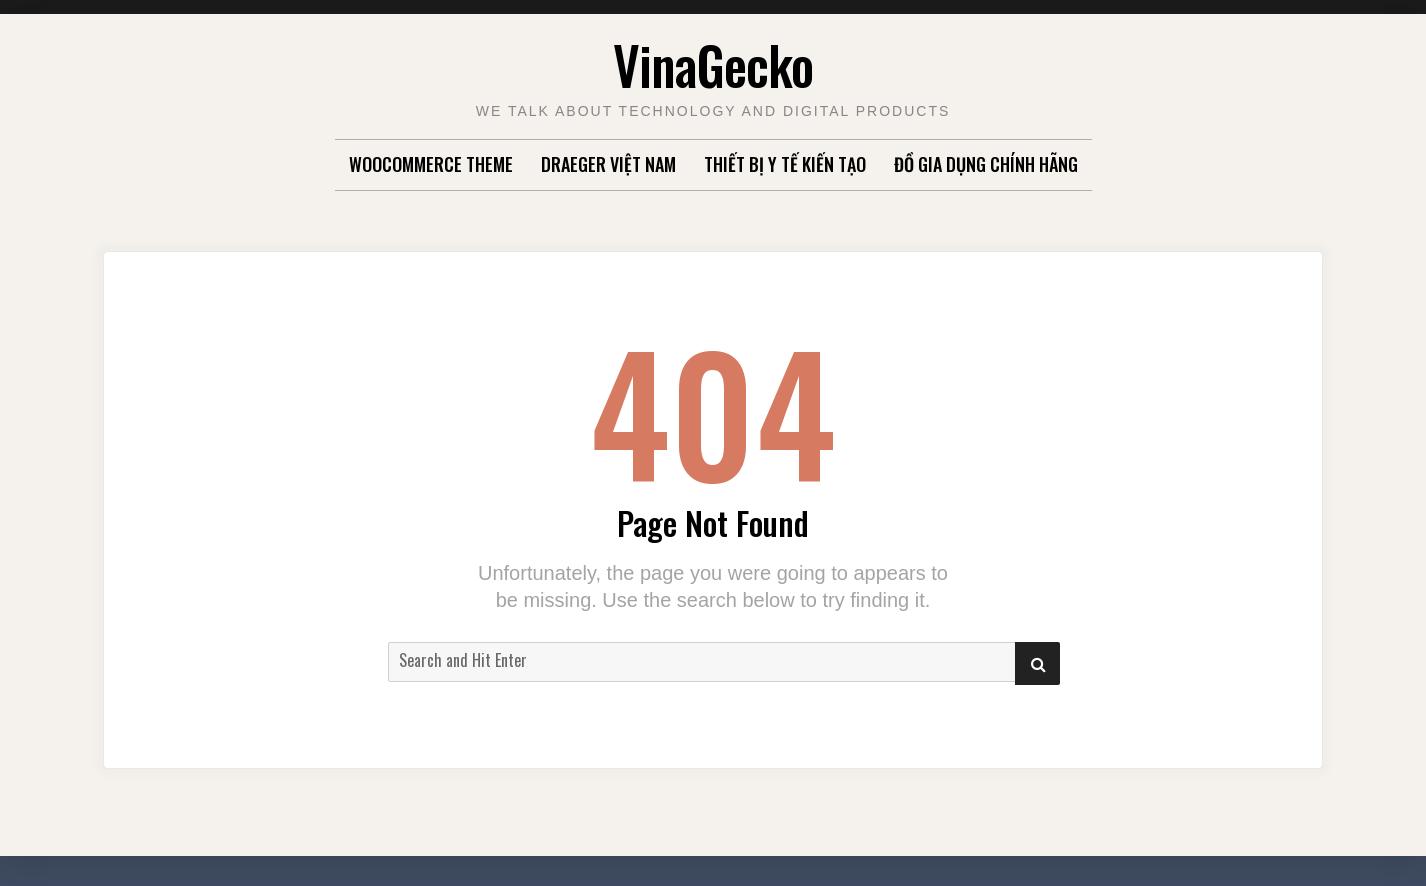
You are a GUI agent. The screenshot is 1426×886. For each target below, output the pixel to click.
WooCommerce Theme (431, 164)
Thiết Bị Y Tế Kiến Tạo (785, 164)
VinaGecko (713, 64)
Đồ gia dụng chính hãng (986, 164)
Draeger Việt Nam (608, 164)
